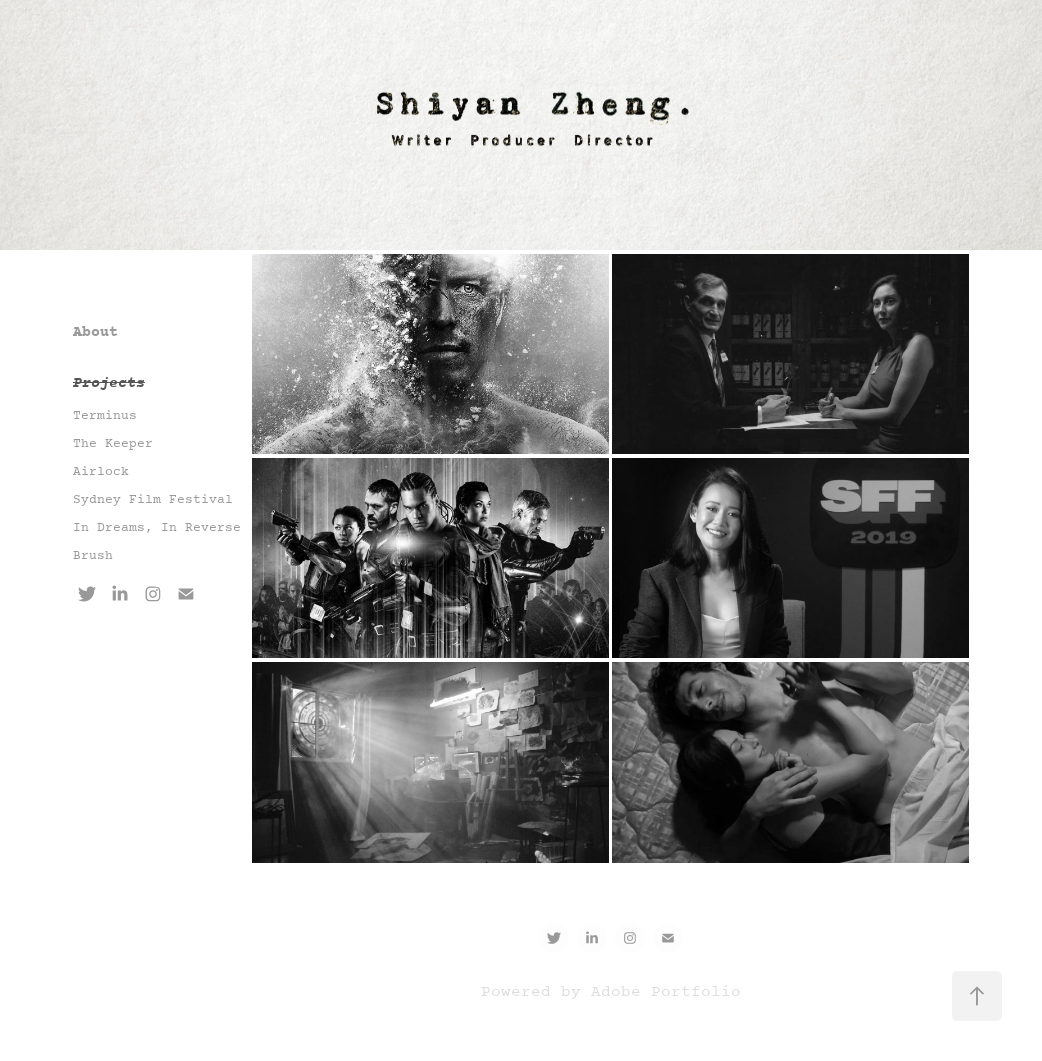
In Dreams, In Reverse (157, 528)
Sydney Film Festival (153, 500)
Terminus (105, 416)
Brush (93, 556)
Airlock (101, 472)
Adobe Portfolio (666, 992)
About (95, 332)
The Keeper (113, 444)
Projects (109, 383)
